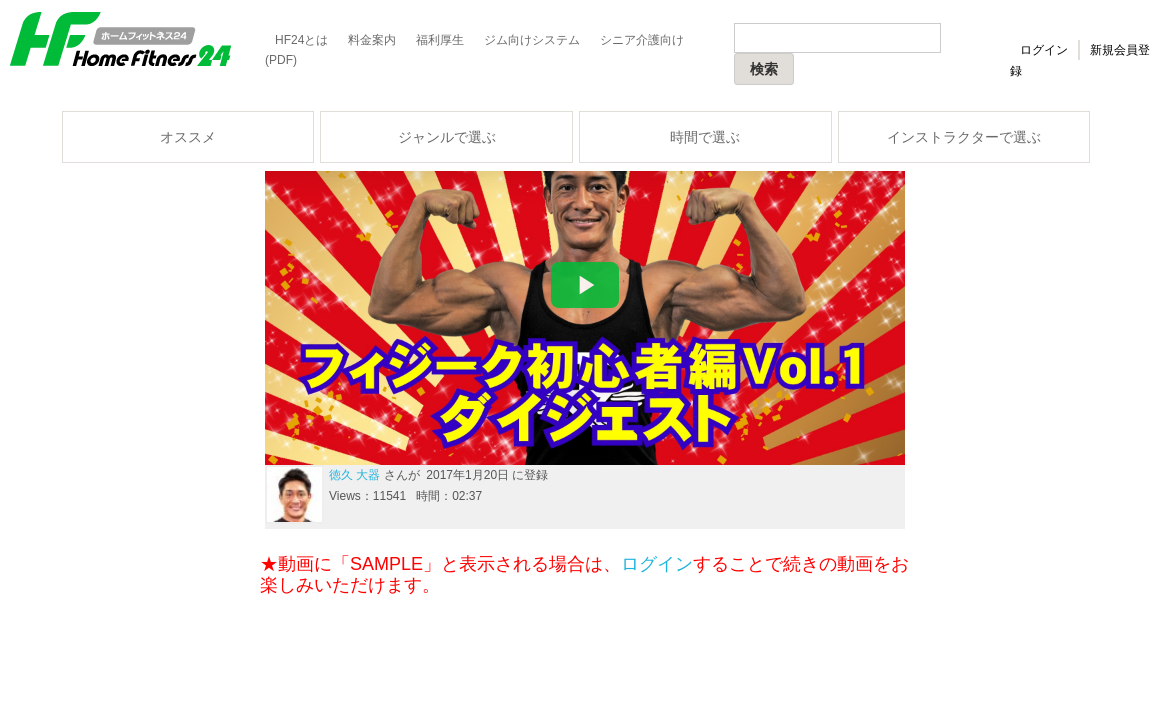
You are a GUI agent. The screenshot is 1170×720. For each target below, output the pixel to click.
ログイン (1044, 50)
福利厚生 (440, 40)
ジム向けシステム (532, 40)
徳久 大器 (354, 475)
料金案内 (372, 40)
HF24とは (301, 40)
